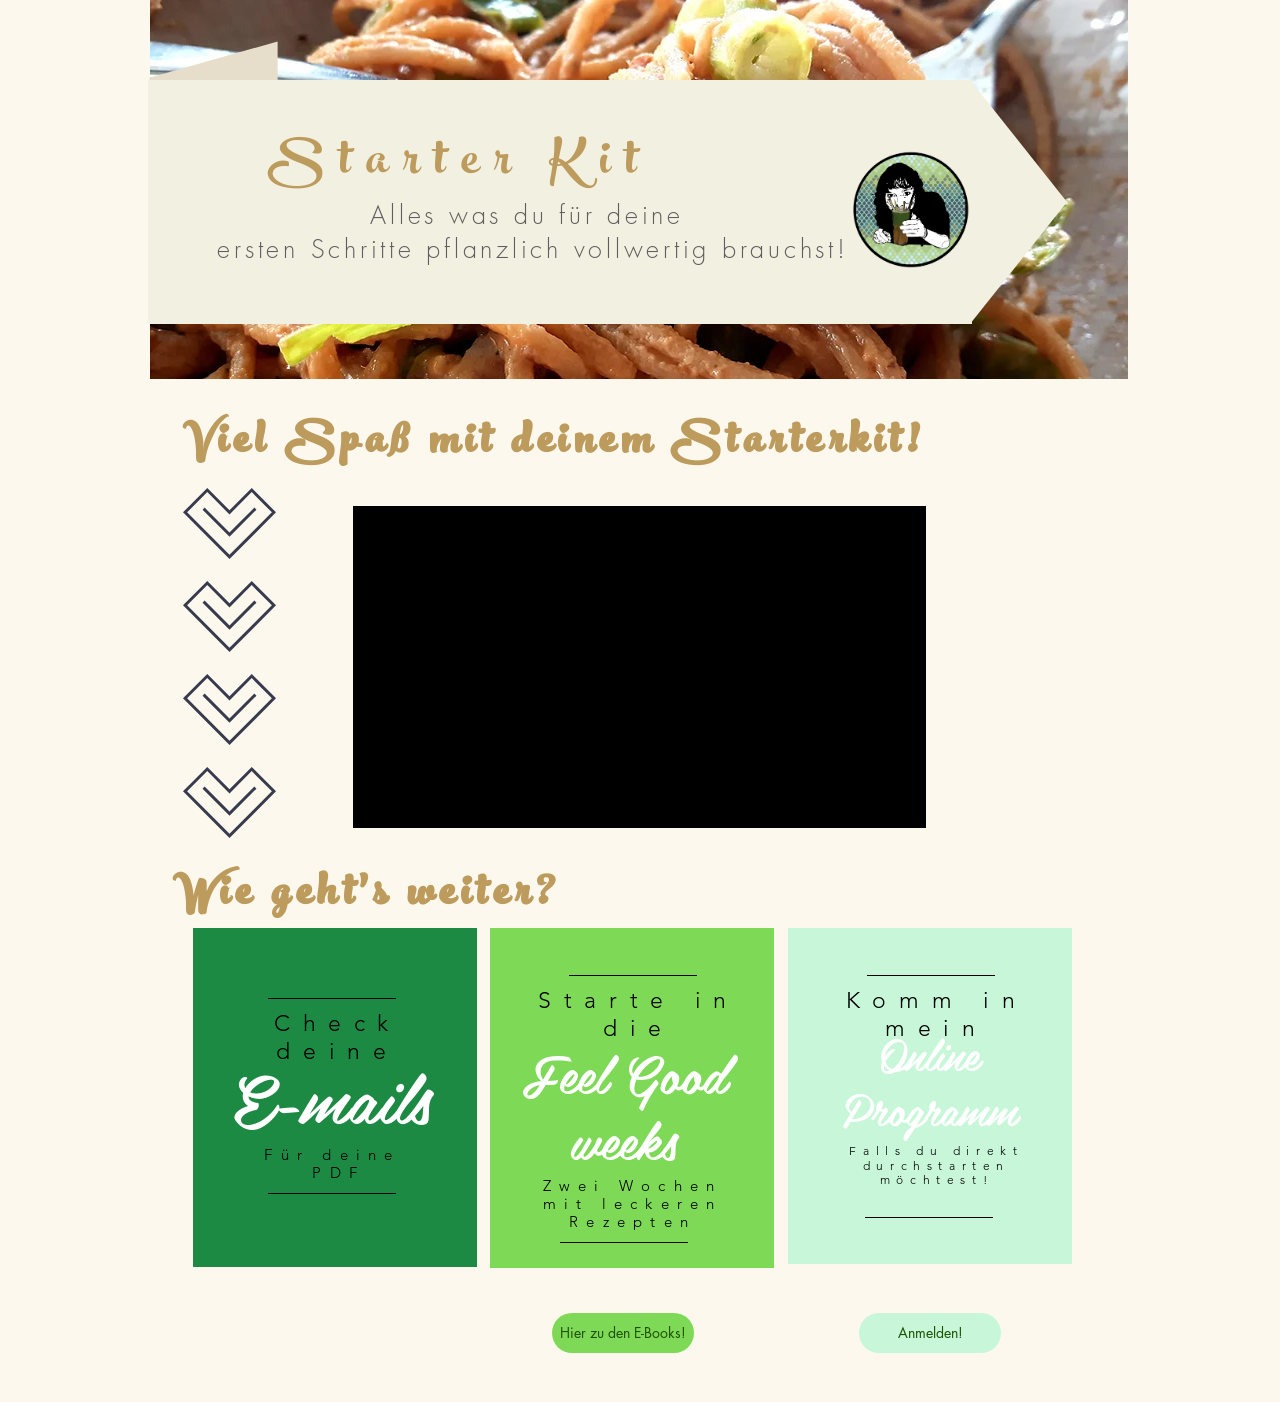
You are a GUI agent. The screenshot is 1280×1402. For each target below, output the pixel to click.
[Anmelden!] (930, 1333)
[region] (335, 1100)
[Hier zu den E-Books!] (623, 1333)
